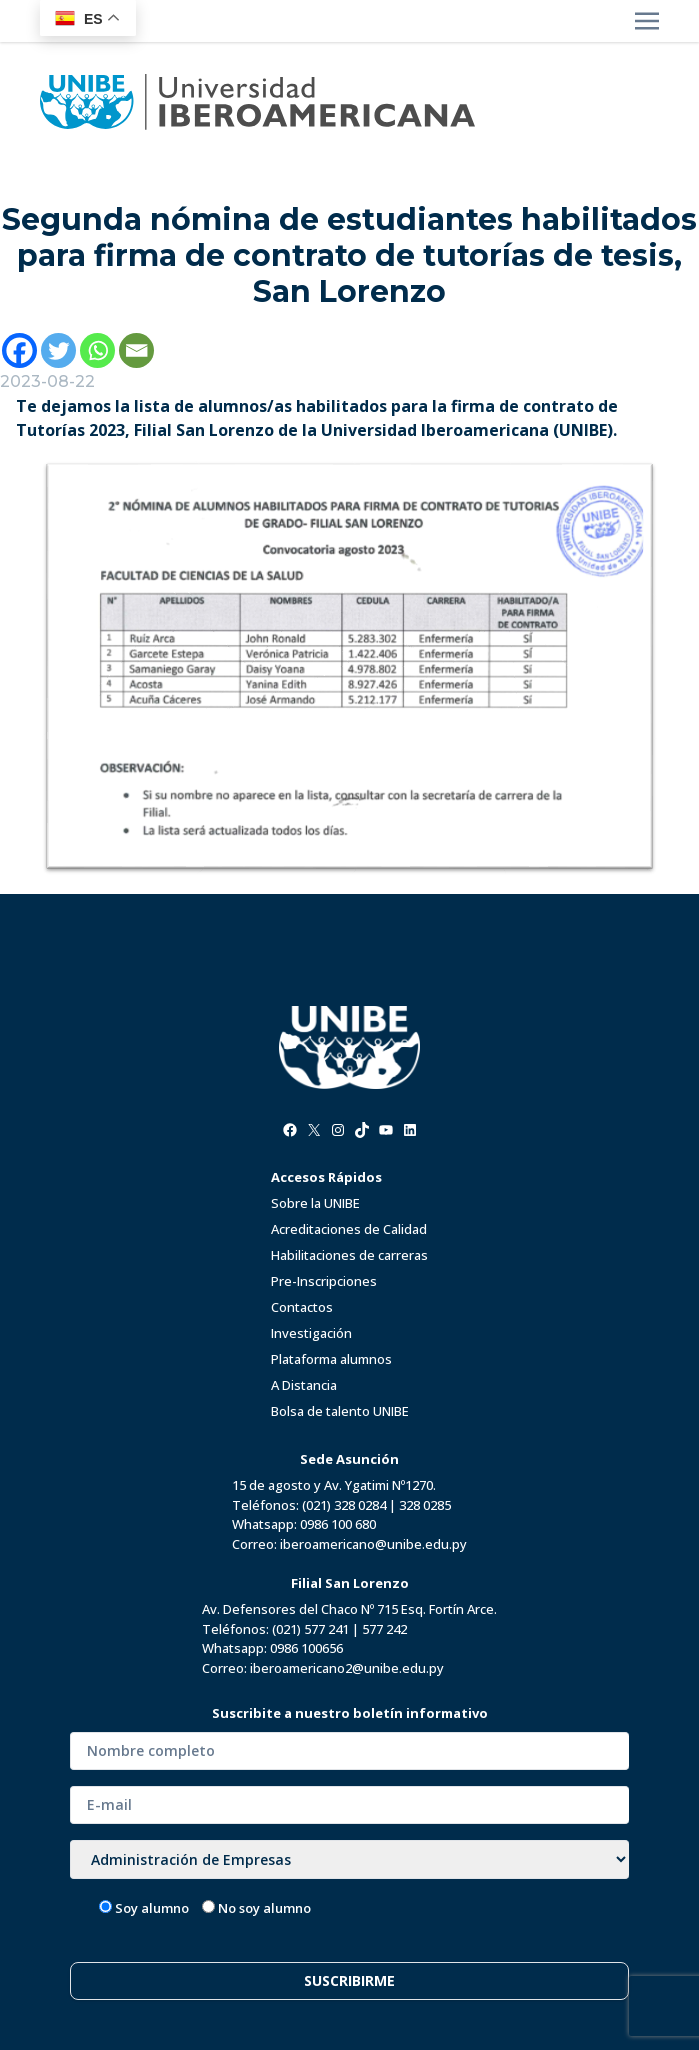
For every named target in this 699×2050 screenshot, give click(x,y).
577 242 (384, 1629)
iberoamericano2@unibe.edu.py (347, 1668)
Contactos (302, 1307)
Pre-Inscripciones (324, 1281)
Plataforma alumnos (331, 1359)
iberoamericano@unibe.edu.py (373, 1544)
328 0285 (425, 1505)
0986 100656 (306, 1648)
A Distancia (304, 1385)
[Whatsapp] (97, 350)
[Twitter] (58, 350)
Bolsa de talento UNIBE (340, 1411)
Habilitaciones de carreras (349, 1255)
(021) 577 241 (310, 1629)
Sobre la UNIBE (315, 1203)
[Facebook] (19, 350)
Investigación (311, 1333)
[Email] (136, 350)
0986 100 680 (338, 1524)
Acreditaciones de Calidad (349, 1229)
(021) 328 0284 (344, 1505)
